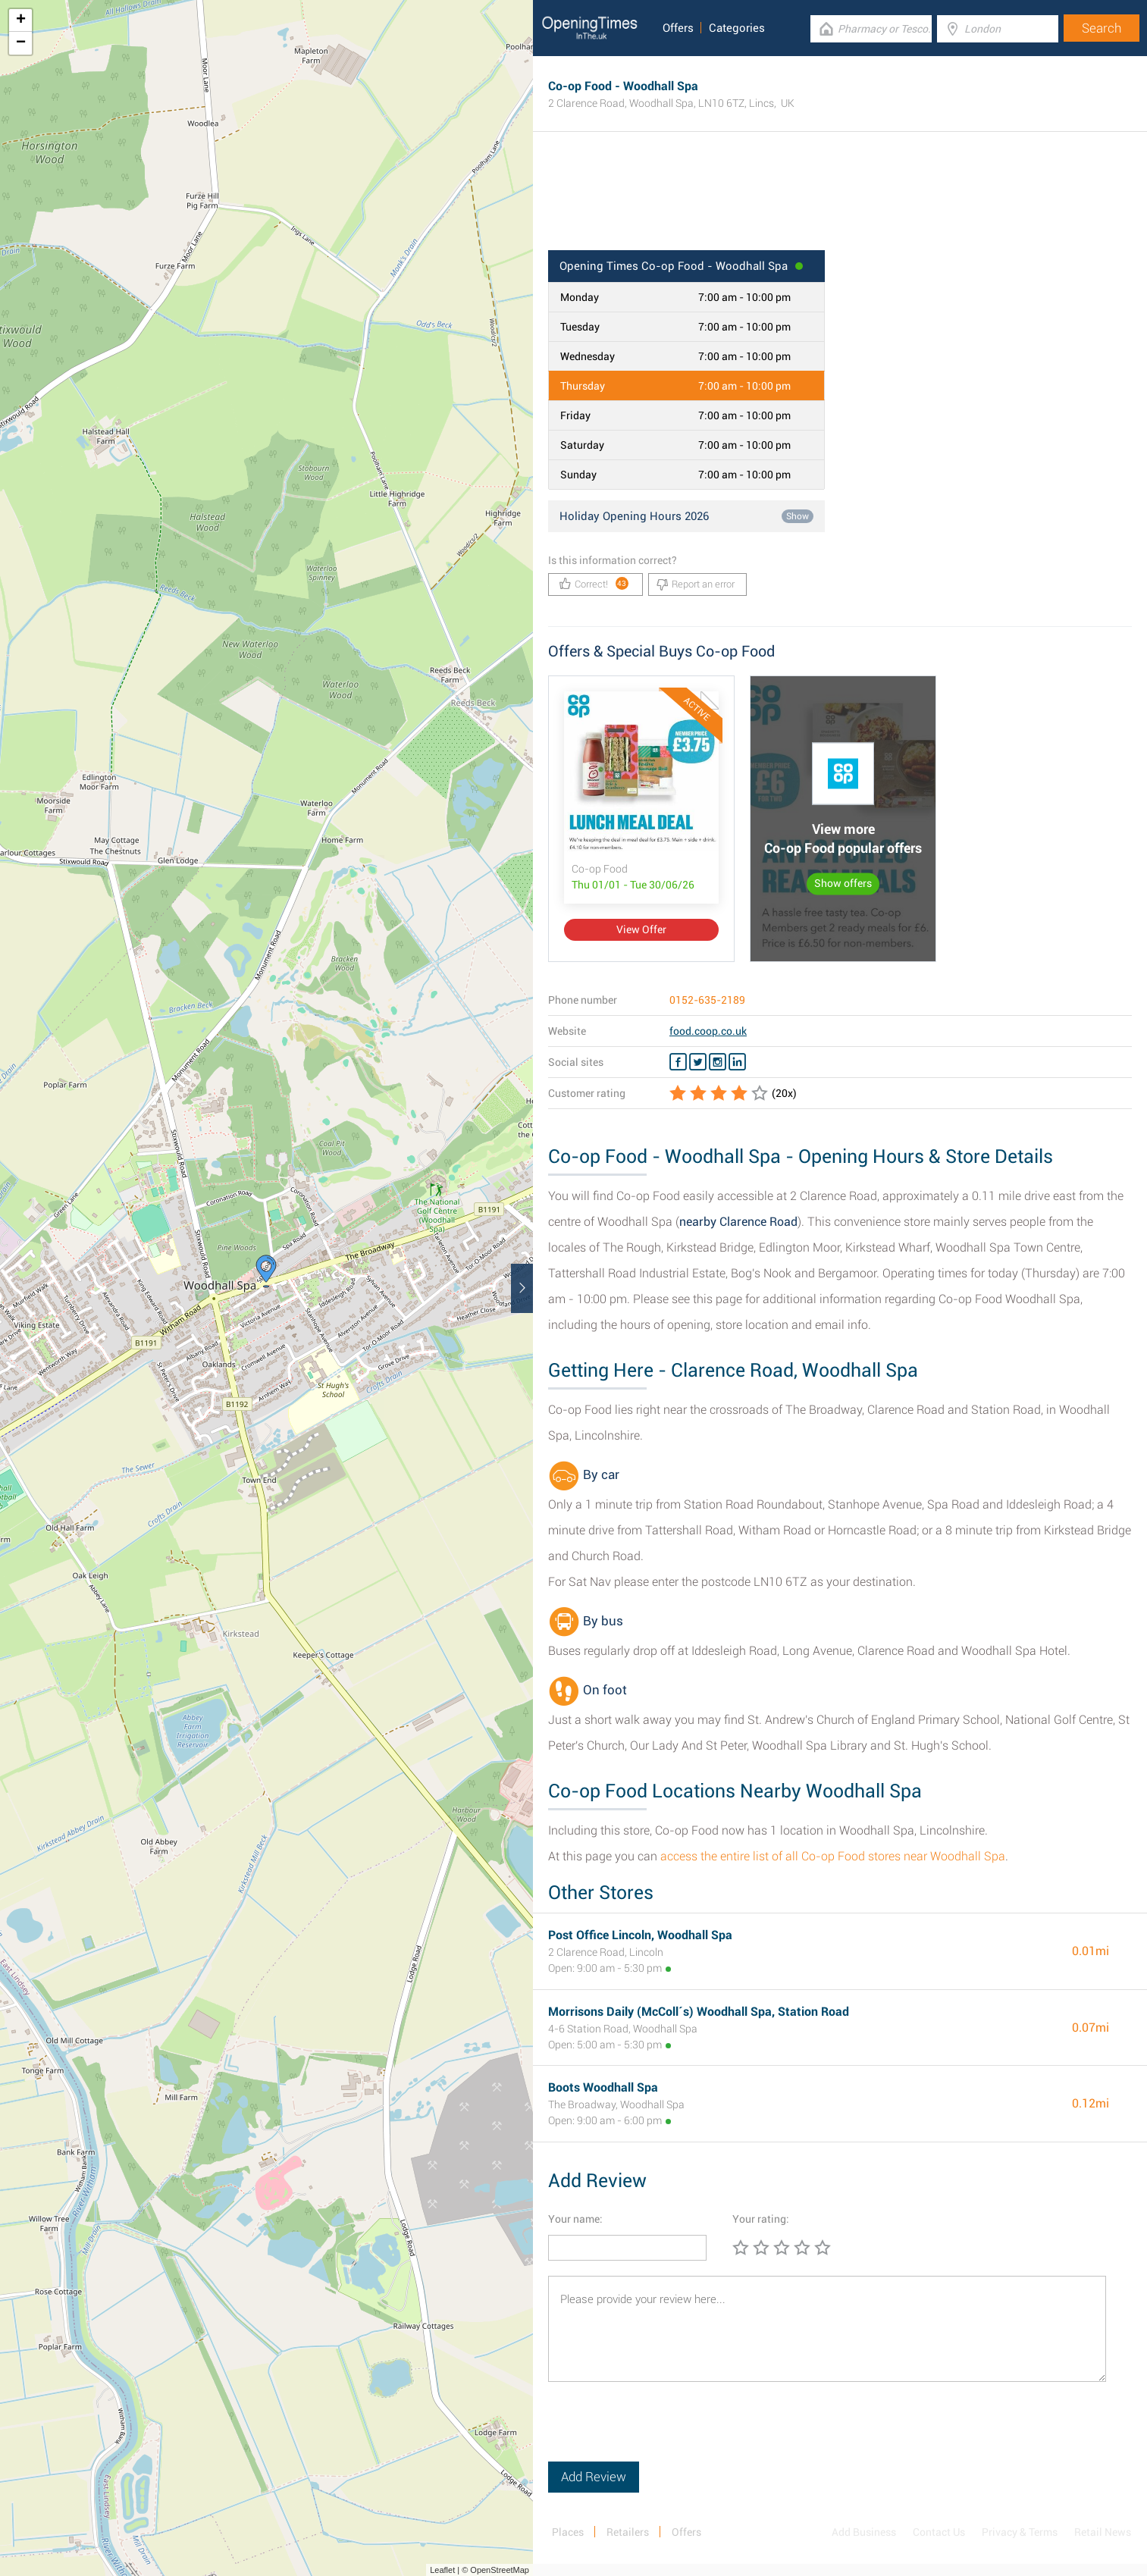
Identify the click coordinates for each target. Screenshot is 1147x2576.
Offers (678, 28)
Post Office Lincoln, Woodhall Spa (640, 1935)
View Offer (641, 929)
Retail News (1102, 2532)
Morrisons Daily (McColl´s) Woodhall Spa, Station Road (698, 2011)
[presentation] (663, 2432)
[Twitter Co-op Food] (698, 1062)
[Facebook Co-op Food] (678, 1062)
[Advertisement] (840, 201)
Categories (737, 28)
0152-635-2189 (707, 1000)
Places (568, 2532)
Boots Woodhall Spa (603, 2087)
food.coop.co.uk (708, 1031)
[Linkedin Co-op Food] (737, 1062)
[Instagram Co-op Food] (717, 1062)
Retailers (627, 2532)
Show (797, 516)
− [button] (21, 43)
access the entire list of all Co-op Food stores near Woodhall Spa (832, 1856)
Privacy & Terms (1020, 2532)
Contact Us (939, 2532)
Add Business (864, 2532)
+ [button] (21, 20)
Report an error (696, 584)
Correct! (593, 583)
